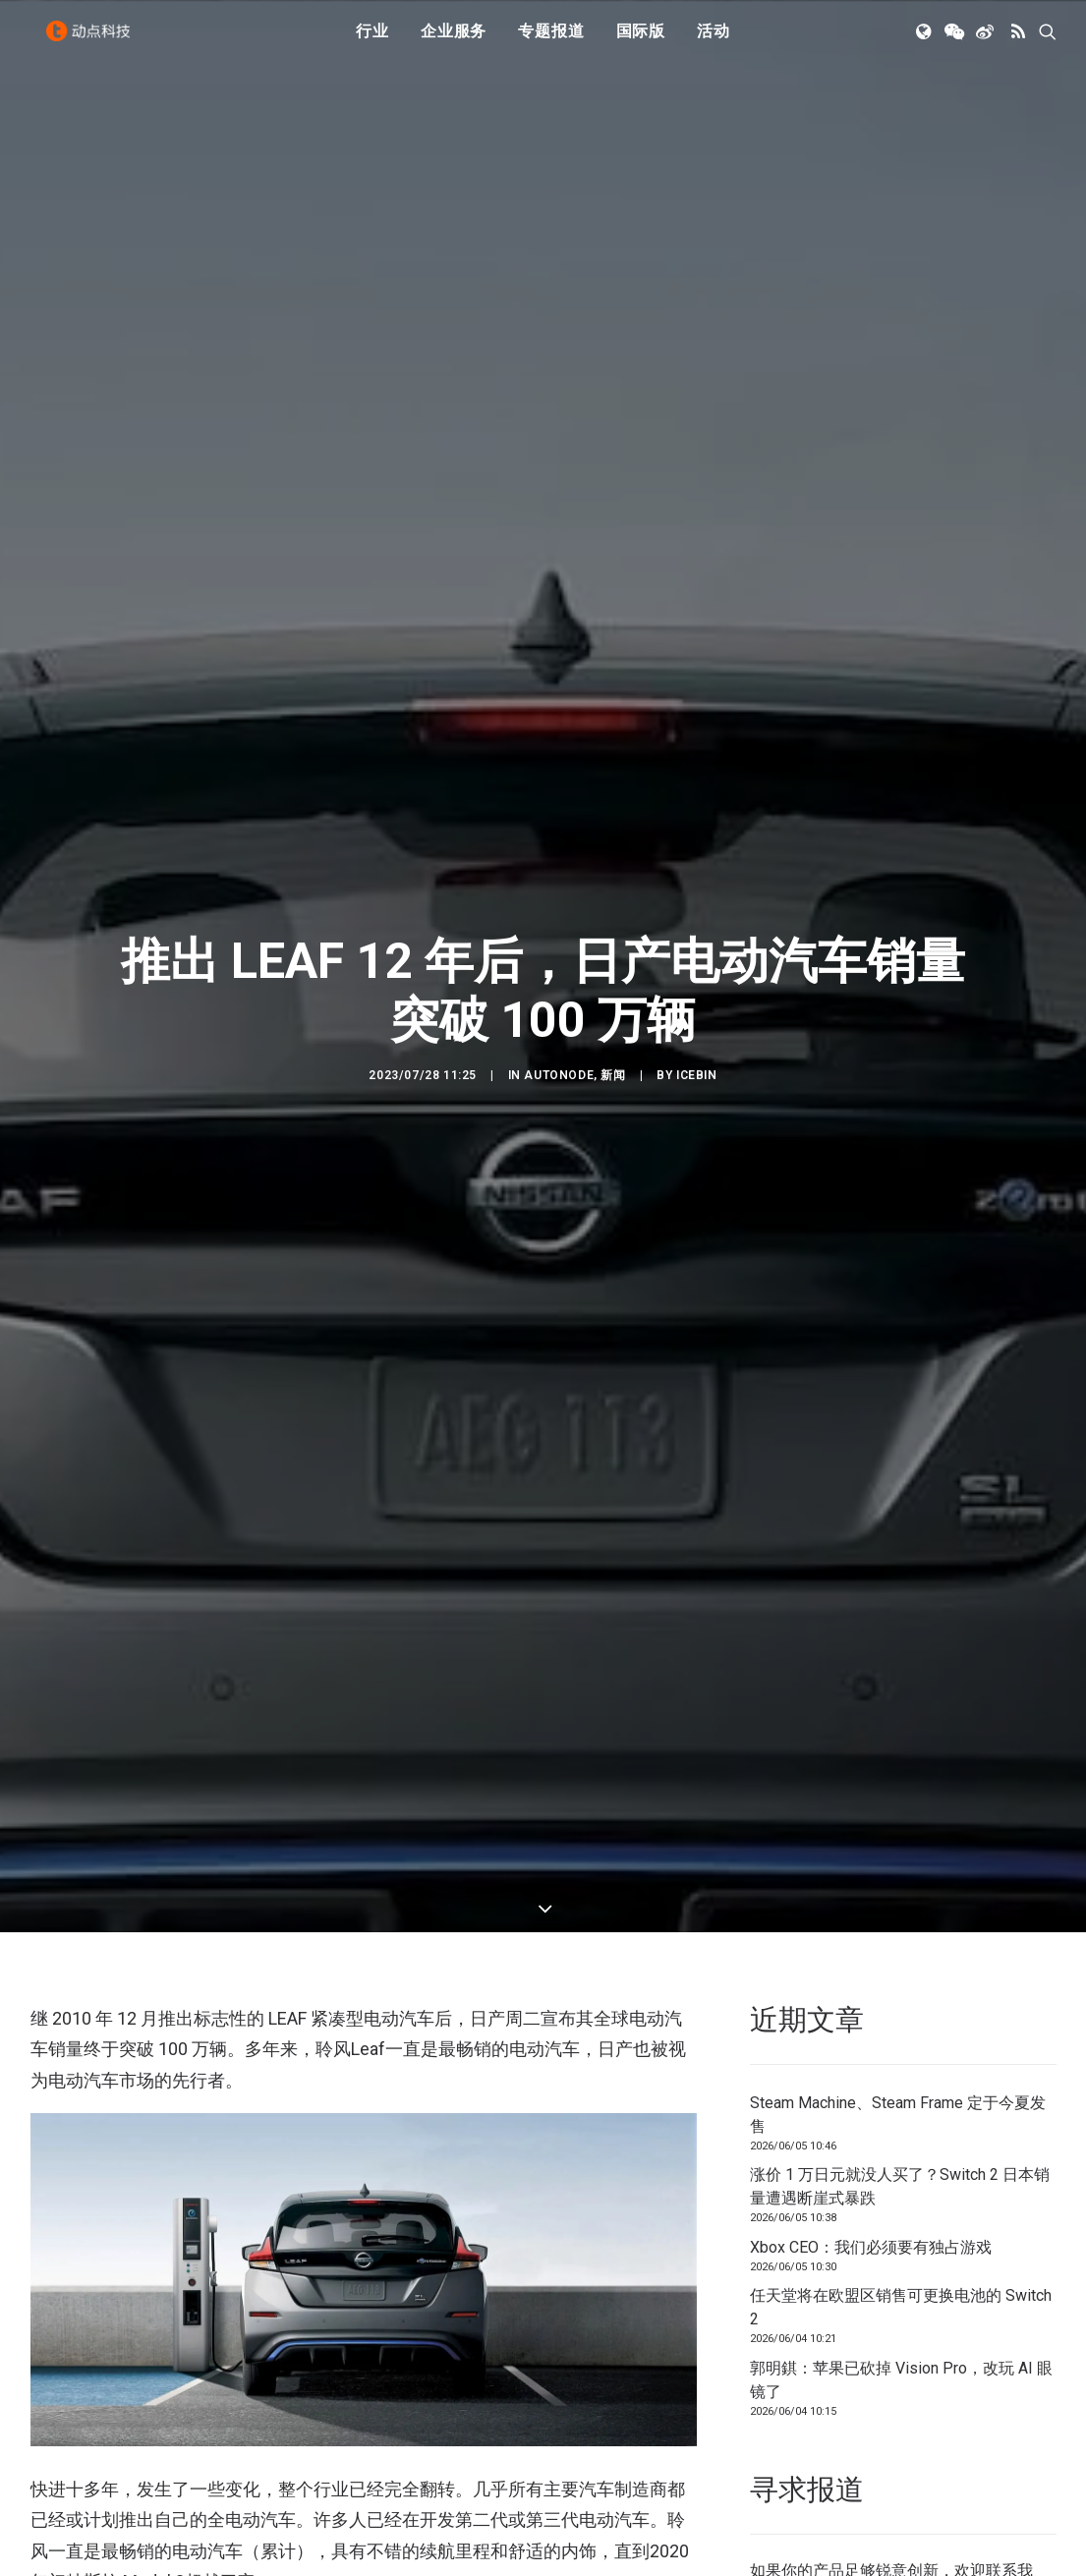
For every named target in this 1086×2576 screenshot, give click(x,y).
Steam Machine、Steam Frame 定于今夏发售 (898, 1977)
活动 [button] (713, 41)
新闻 (612, 1006)
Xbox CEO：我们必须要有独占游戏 (871, 2109)
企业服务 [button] (453, 41)
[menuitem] (372, 42)
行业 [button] (372, 41)
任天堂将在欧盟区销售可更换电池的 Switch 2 (901, 2169)
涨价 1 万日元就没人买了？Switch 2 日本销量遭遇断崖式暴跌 (900, 2049)
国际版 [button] (640, 41)
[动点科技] (93, 42)
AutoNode (559, 1006)
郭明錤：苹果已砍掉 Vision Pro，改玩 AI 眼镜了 (901, 2242)
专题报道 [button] (551, 41)
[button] (925, 42)
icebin (696, 1006)
